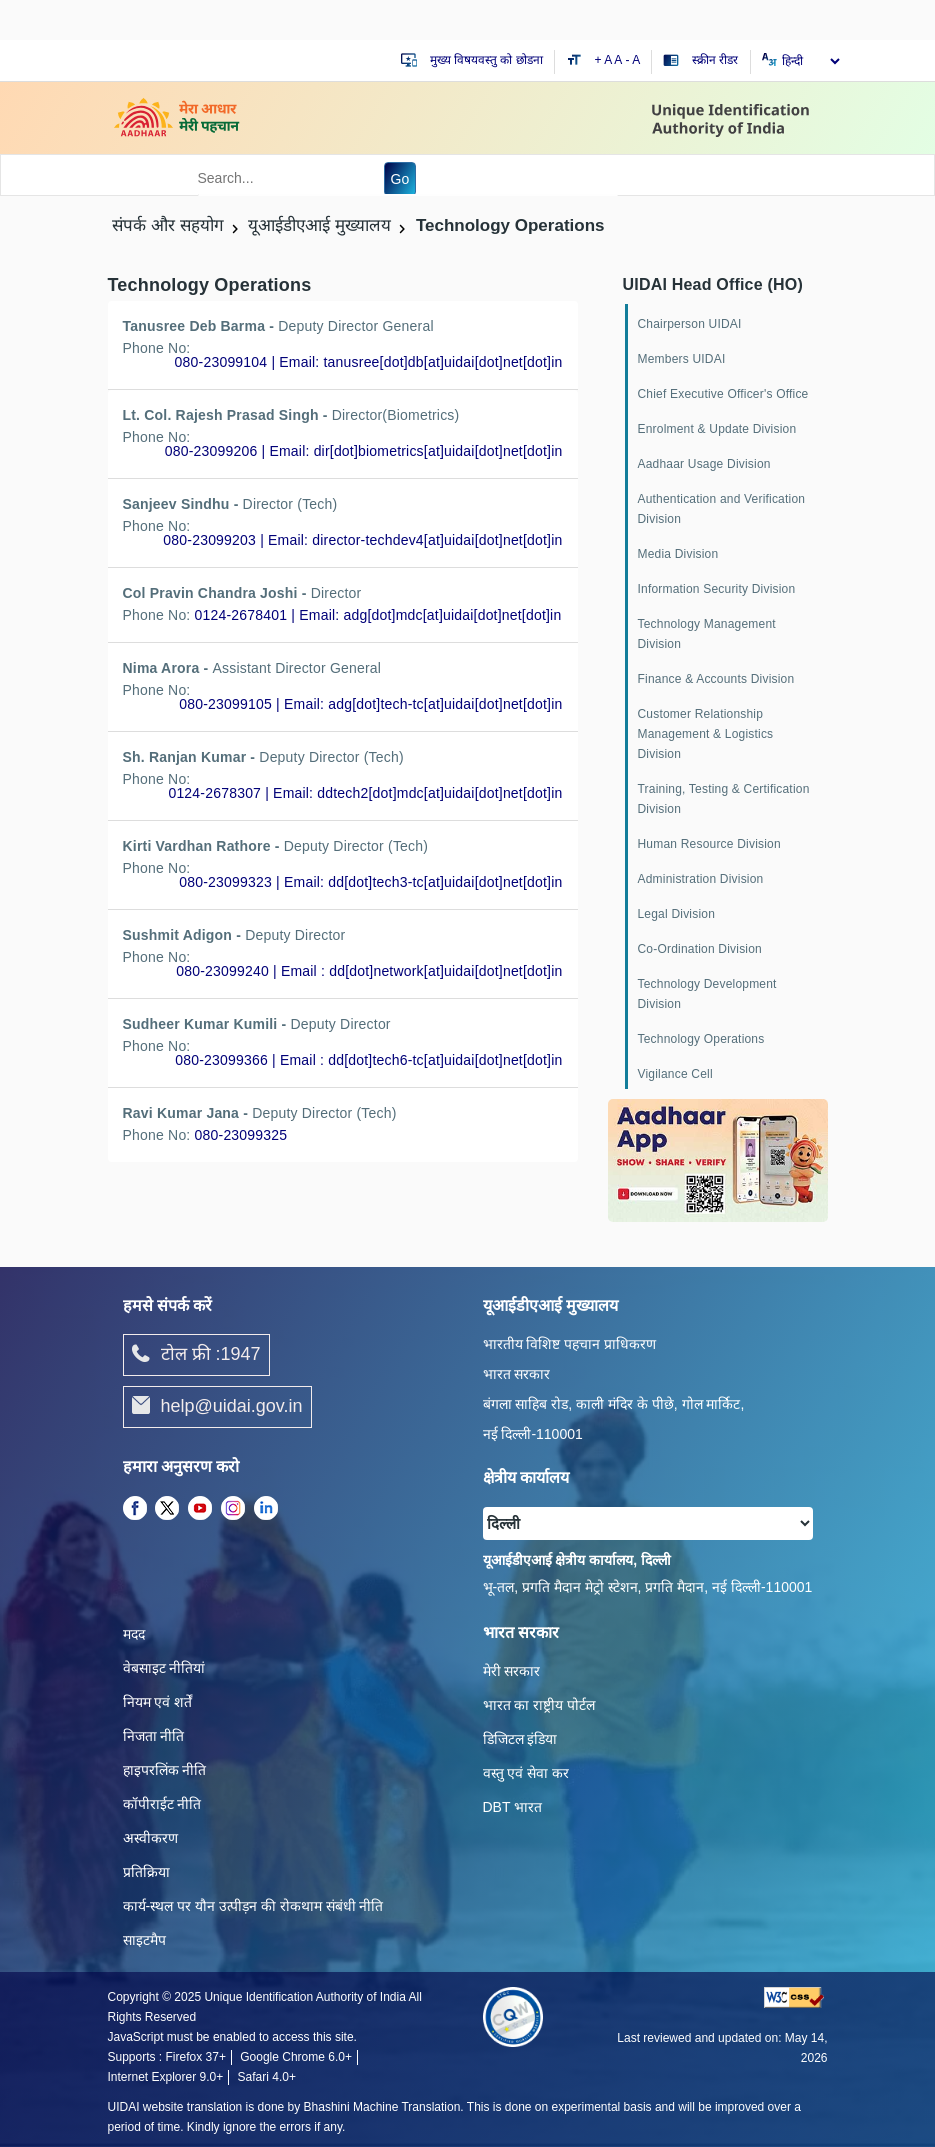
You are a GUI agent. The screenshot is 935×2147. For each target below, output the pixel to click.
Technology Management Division (707, 634)
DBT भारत (513, 1807)
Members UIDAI (682, 359)
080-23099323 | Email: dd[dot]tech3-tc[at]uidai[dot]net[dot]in (370, 882)
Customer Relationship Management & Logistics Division (706, 734)
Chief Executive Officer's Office (723, 394)
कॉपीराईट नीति (162, 1804)
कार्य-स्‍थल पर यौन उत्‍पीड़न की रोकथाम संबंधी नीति (253, 1906)
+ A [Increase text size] (605, 60)
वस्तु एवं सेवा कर (526, 1773)
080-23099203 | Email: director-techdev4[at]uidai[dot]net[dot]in (362, 540)
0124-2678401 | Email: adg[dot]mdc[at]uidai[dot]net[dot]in (378, 615)
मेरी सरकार (512, 1671)
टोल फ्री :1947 (196, 1355)
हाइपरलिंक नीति (165, 1770)
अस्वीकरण (150, 1838)
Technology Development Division (707, 994)
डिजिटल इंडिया (520, 1739)
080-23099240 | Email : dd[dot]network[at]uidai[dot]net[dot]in (369, 971)
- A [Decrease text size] (633, 60)
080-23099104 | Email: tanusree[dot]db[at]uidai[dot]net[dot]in (369, 362)
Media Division (678, 554)
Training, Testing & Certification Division (724, 799)
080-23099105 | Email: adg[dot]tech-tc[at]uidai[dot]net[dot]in (370, 704)
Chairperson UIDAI (690, 324)
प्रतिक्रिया (146, 1872)
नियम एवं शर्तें (158, 1702)
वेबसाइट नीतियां (164, 1668)
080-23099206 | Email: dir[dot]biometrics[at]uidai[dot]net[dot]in (364, 451)
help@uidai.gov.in (217, 1407)
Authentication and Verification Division (722, 509)
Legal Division (677, 914)
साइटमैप (144, 1940)
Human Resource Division (709, 844)
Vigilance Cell (675, 1074)
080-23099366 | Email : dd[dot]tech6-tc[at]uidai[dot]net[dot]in (368, 1060)
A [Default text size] (618, 60)
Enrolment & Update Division (717, 429)
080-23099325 (241, 1135)
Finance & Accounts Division (716, 679)
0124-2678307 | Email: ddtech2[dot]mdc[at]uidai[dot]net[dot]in (365, 793)
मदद (134, 1634)
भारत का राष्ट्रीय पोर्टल (539, 1705)
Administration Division (701, 879)
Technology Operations (701, 1039)
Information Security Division (717, 589)
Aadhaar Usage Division (704, 464)
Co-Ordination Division (700, 949)
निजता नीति (154, 1736)
